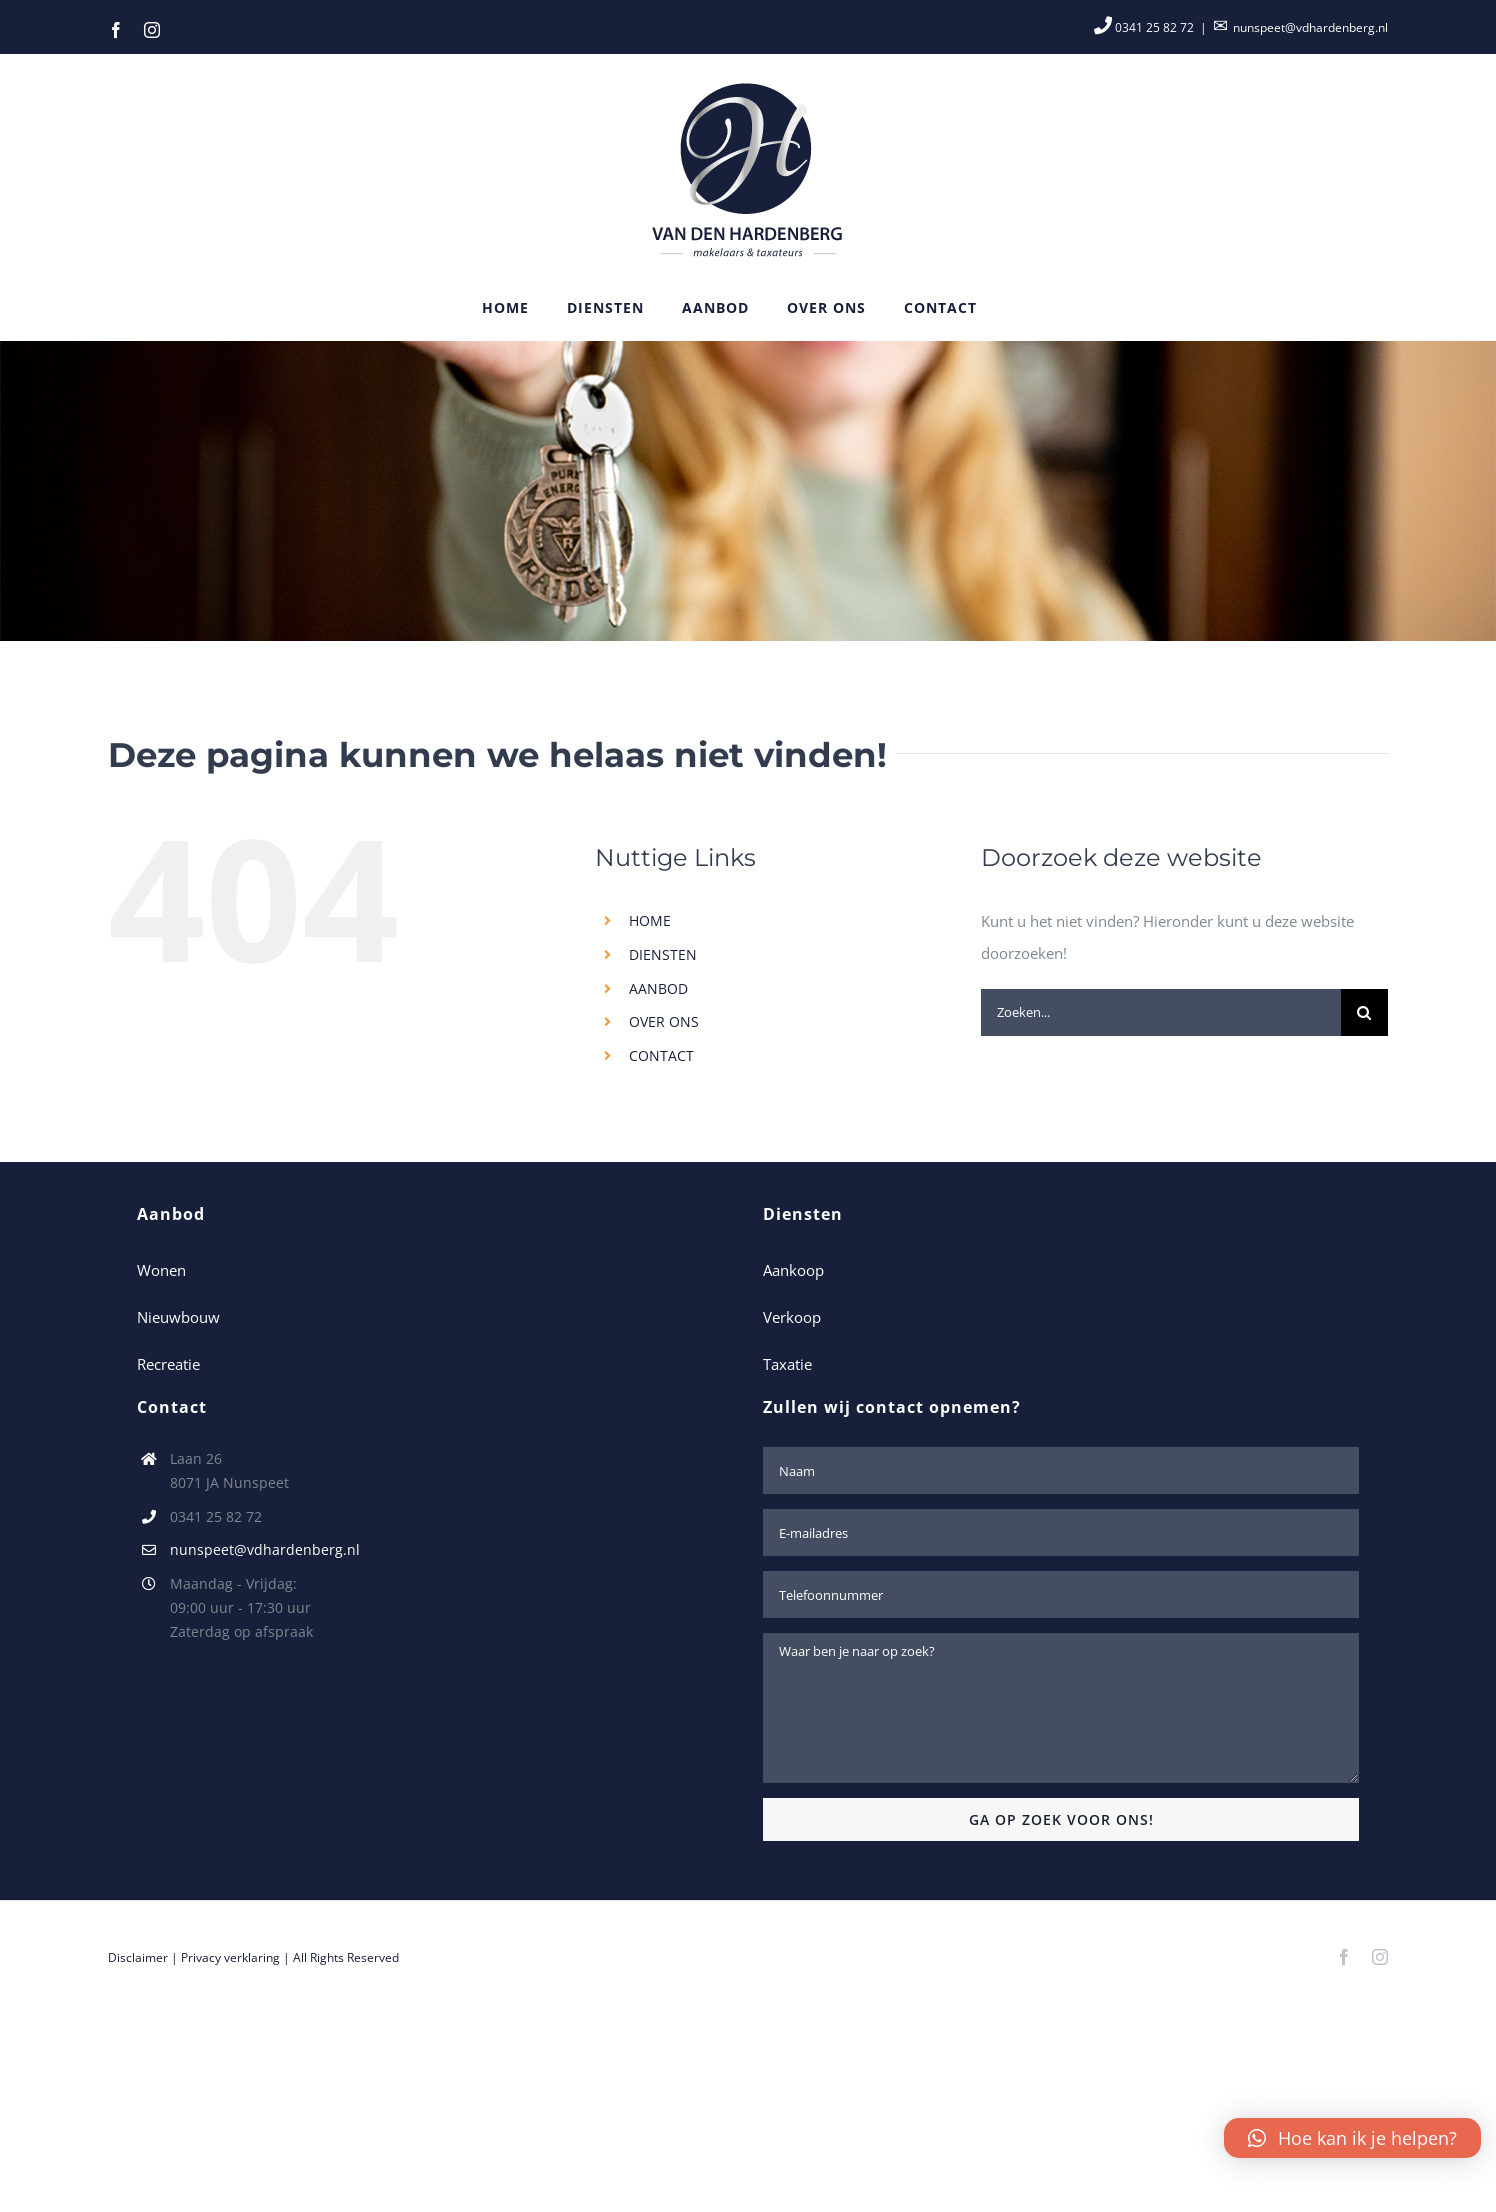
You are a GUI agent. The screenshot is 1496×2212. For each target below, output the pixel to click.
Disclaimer (138, 1957)
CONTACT (661, 1055)
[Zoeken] (1364, 1012)
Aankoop (793, 1270)
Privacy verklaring (230, 1957)
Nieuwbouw (178, 1317)
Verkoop (792, 1317)
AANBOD (658, 988)
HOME (650, 920)
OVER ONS (664, 1021)
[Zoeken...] (1161, 1012)
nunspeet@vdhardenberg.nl (1310, 27)
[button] (1352, 2138)
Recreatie (168, 1364)
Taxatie (787, 1364)
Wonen (161, 1270)
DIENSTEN (663, 954)
